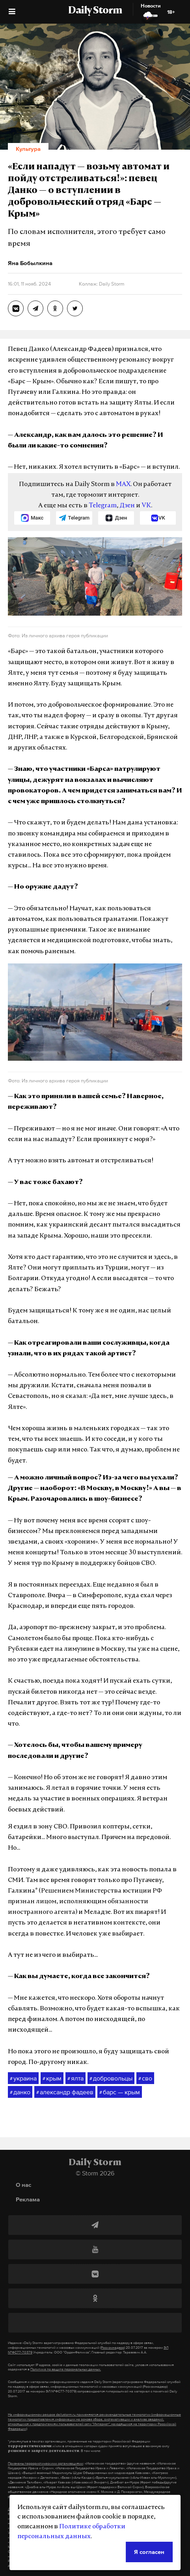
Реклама (28, 2199)
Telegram (103, 506)
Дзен (127, 506)
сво (145, 2078)
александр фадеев (64, 2092)
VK (146, 506)
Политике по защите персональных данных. (65, 2369)
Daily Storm (95, 11)
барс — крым (119, 2092)
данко (20, 2092)
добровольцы (110, 2078)
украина (23, 2078)
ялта (75, 2078)
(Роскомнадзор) (112, 2348)
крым (52, 2078)
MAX (123, 484)
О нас (23, 2184)
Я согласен (149, 2551)
